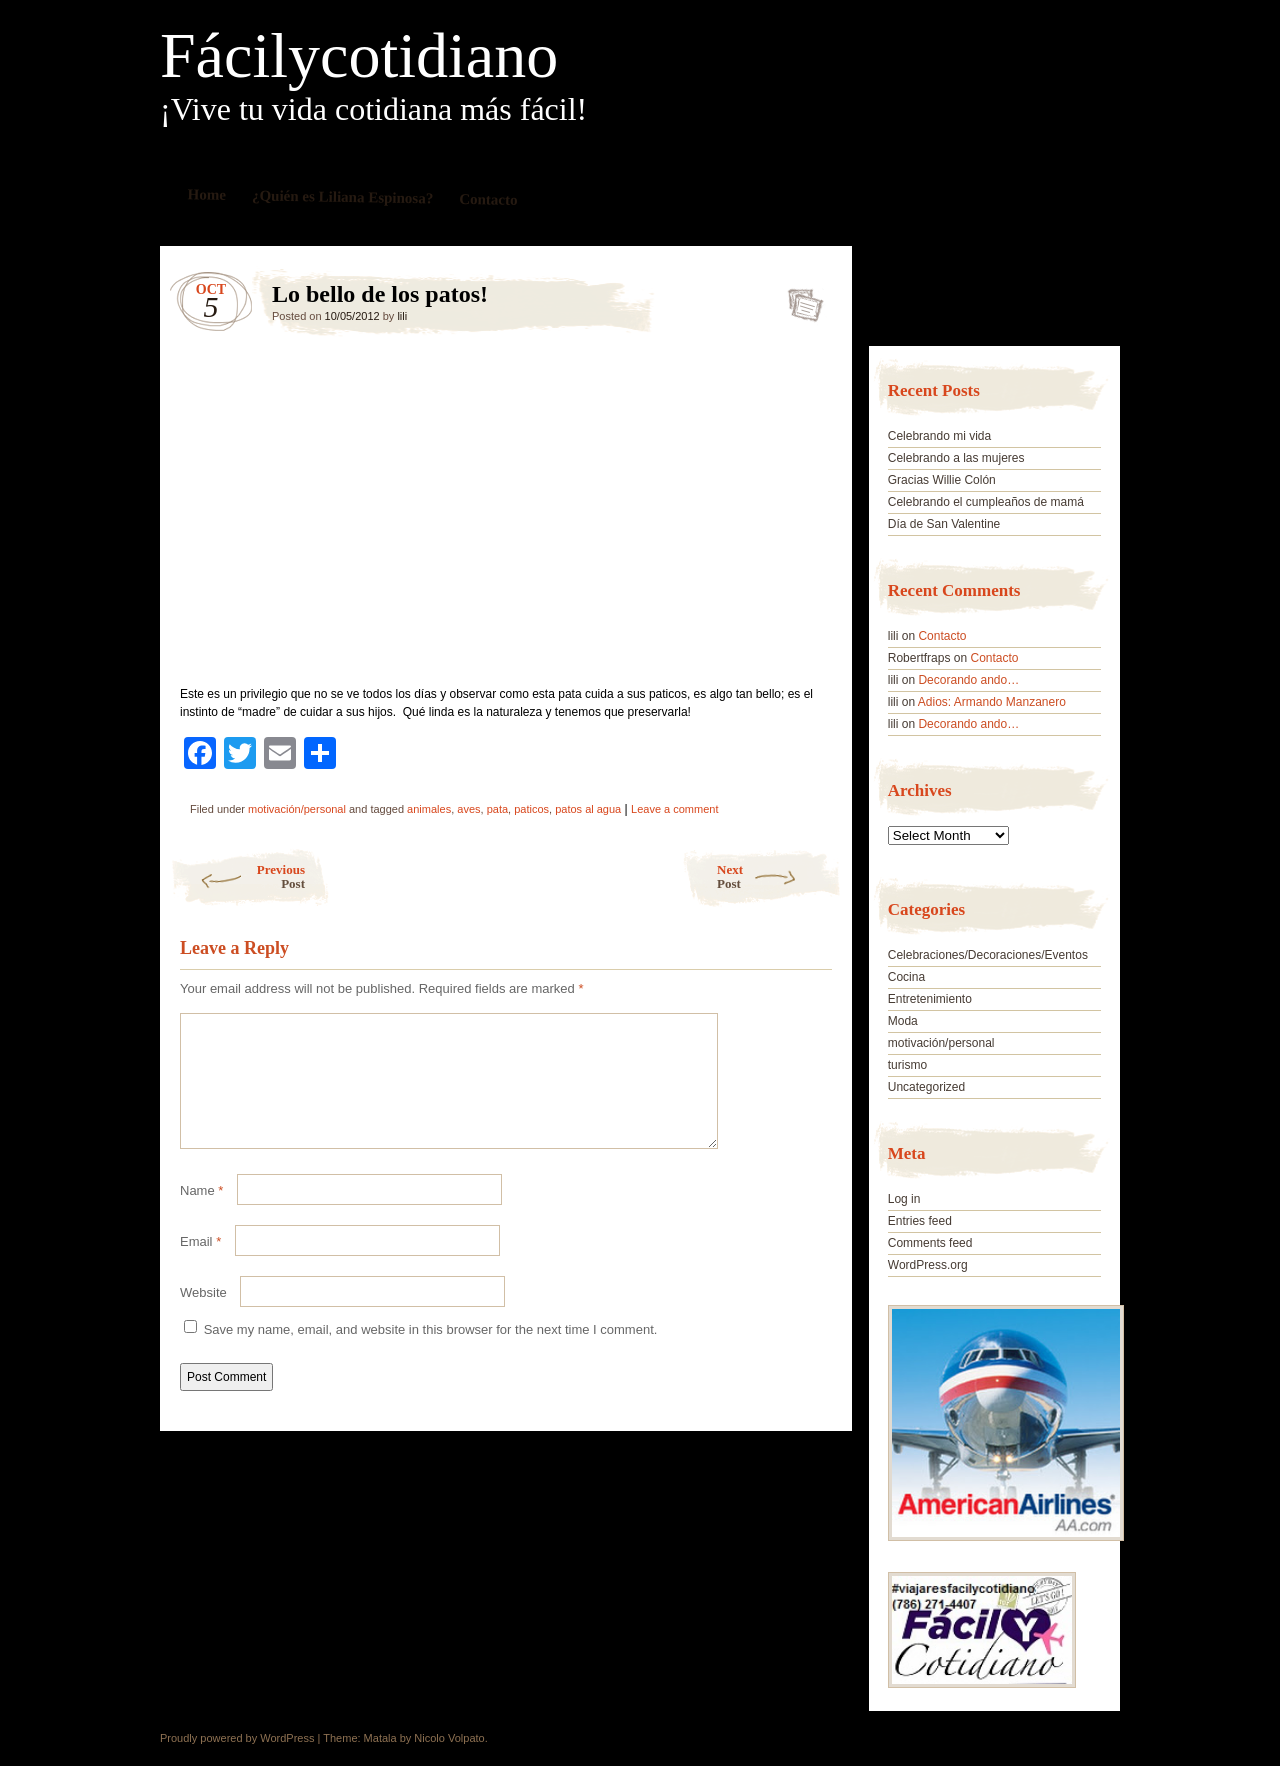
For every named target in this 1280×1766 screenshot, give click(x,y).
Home (207, 194)
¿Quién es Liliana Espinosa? (343, 196)
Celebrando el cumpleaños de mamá (986, 502)
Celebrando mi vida (939, 436)
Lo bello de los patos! (799, 299)
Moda (903, 1021)
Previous (237, 876)
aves (468, 809)
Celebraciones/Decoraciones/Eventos (988, 955)
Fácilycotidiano (359, 56)
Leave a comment (674, 809)
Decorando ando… (968, 680)
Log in (904, 1199)
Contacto (488, 199)
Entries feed (920, 1221)
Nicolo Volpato (449, 1738)
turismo (907, 1065)
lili (402, 316)
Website (203, 1316)
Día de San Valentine (944, 524)
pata (497, 809)
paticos (531, 809)
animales (429, 809)
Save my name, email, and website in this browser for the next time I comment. (431, 1353)
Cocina (906, 977)
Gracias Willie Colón (942, 480)
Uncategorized (926, 1087)
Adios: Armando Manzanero (992, 702)
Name (201, 1214)
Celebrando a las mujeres (956, 458)
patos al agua (588, 809)
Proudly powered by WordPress (237, 1738)
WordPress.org (928, 1265)
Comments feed (930, 1243)
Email (200, 1265)
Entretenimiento (930, 999)
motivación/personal (297, 809)
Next (779, 876)
